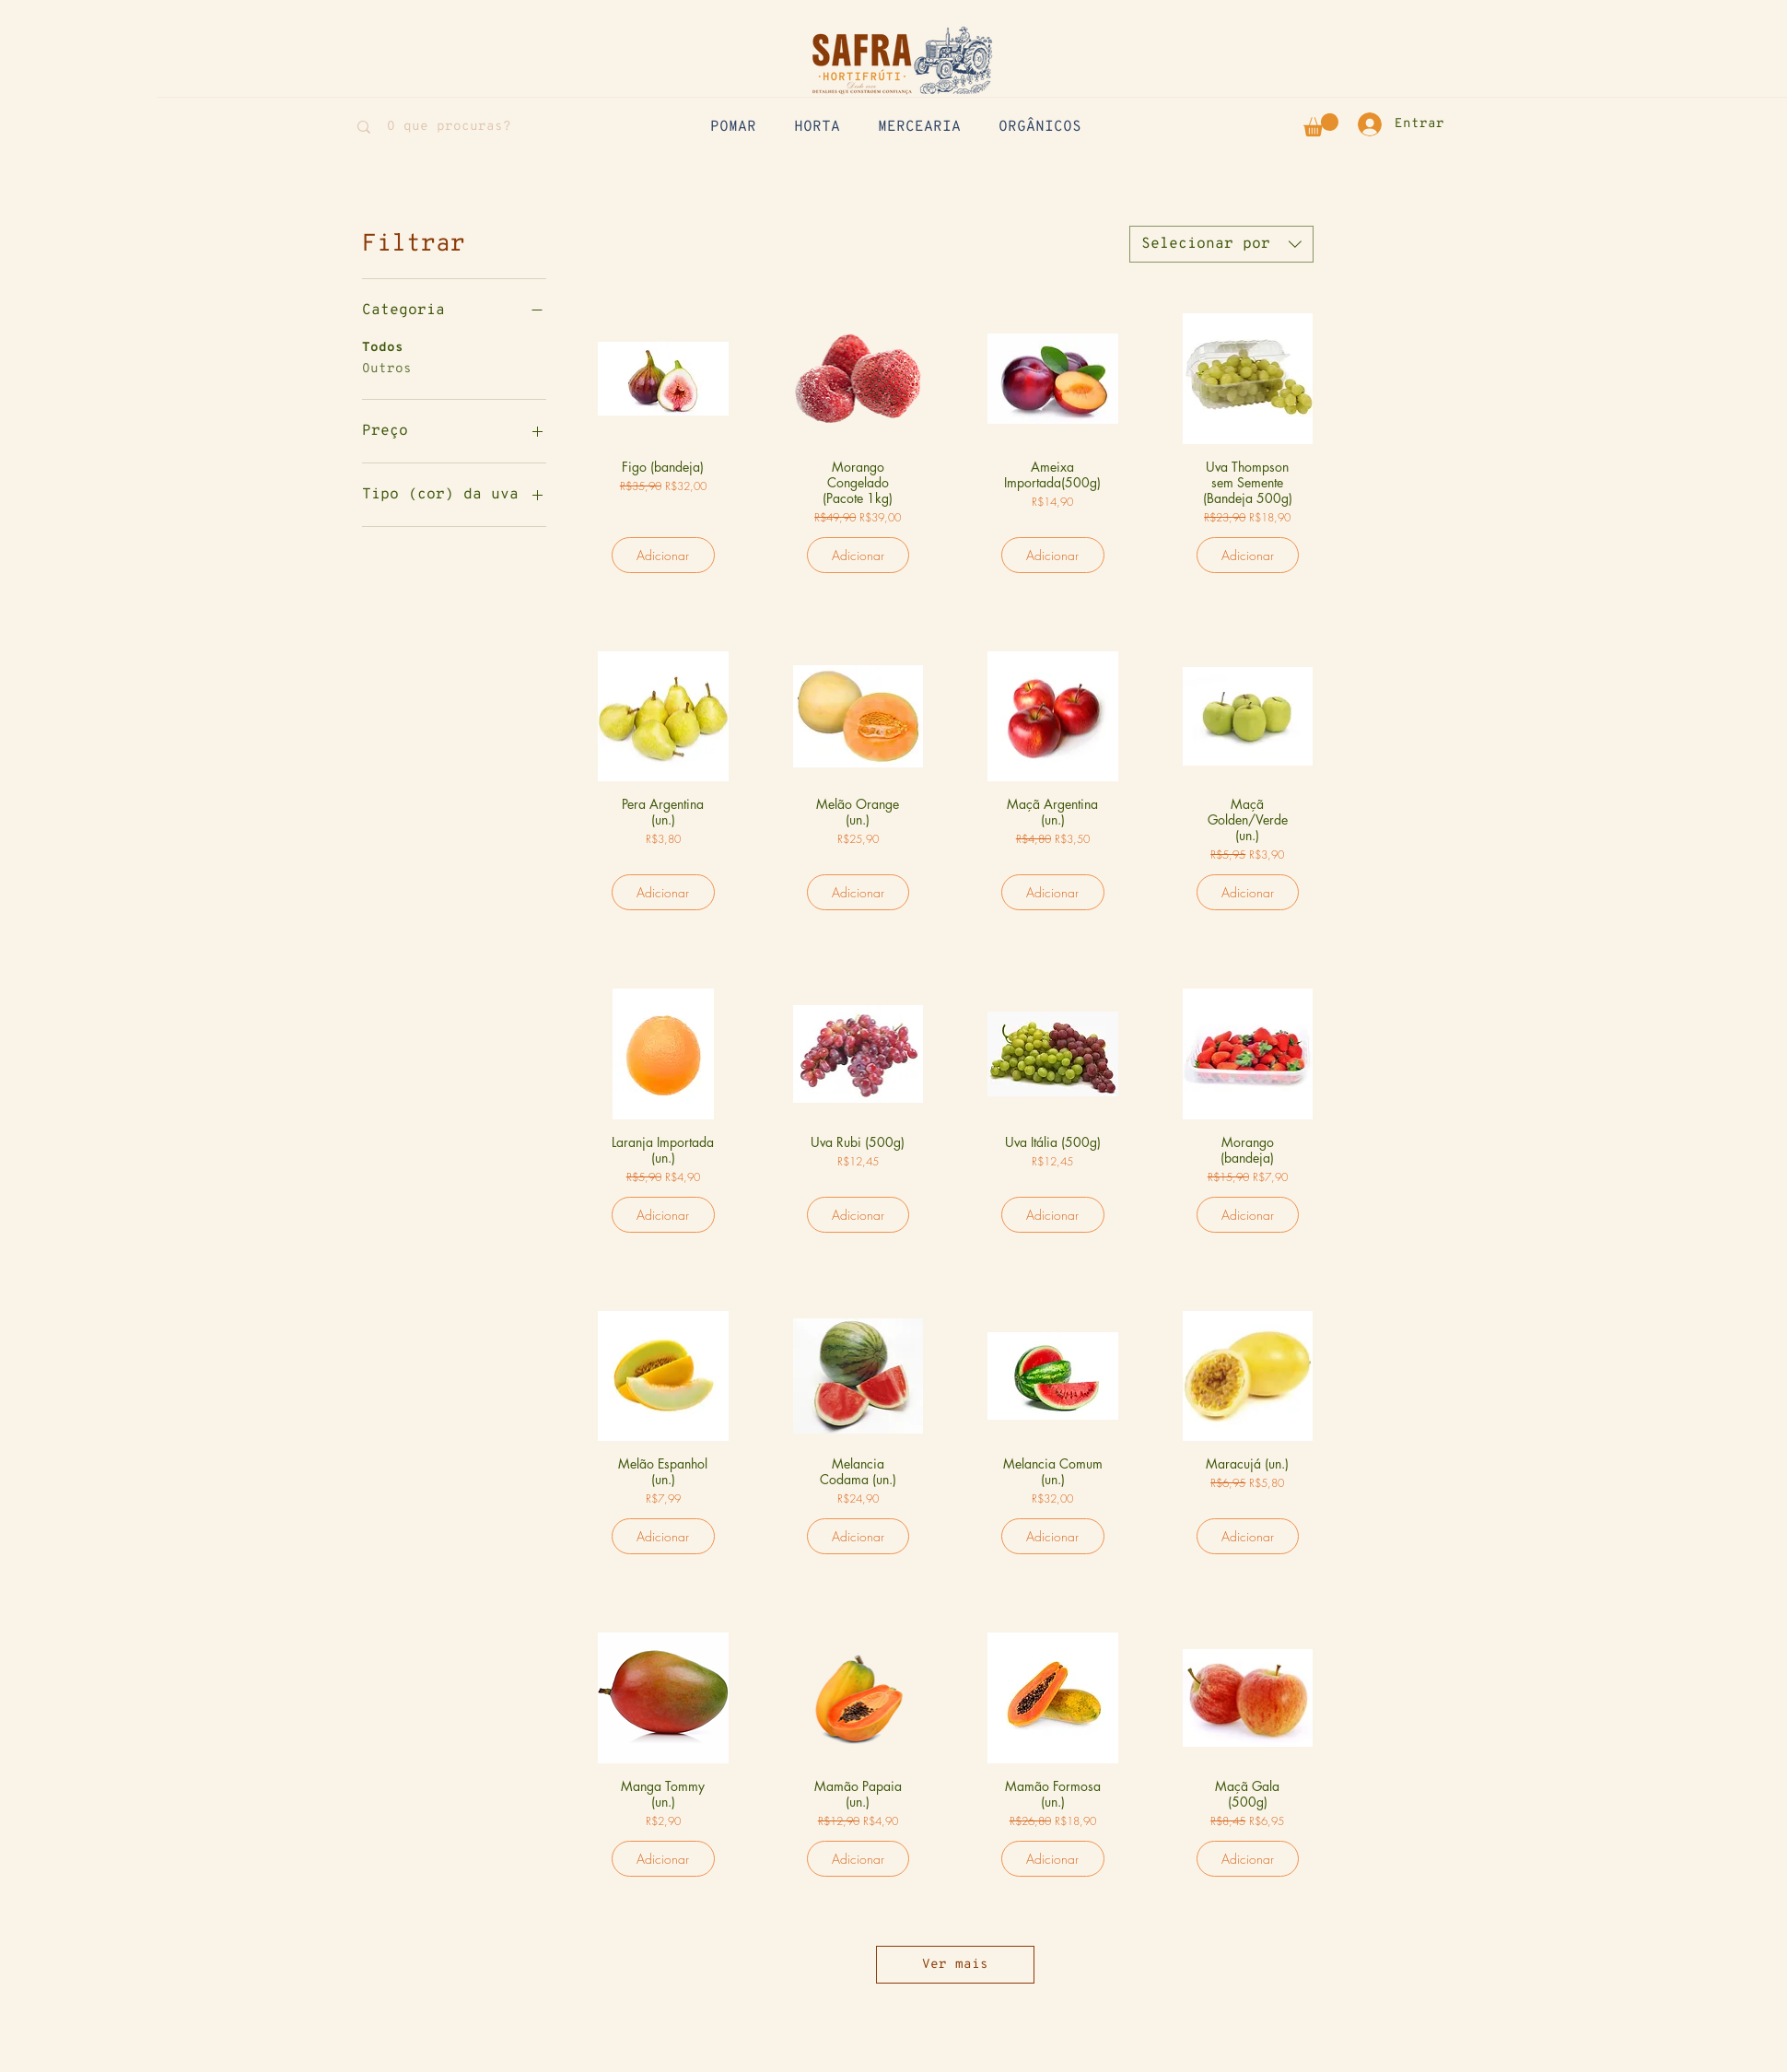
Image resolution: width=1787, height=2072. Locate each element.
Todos (382, 346)
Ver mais (955, 1964)
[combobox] (1221, 244)
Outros (387, 367)
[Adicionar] (663, 555)
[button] (1320, 124)
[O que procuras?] (448, 126)
